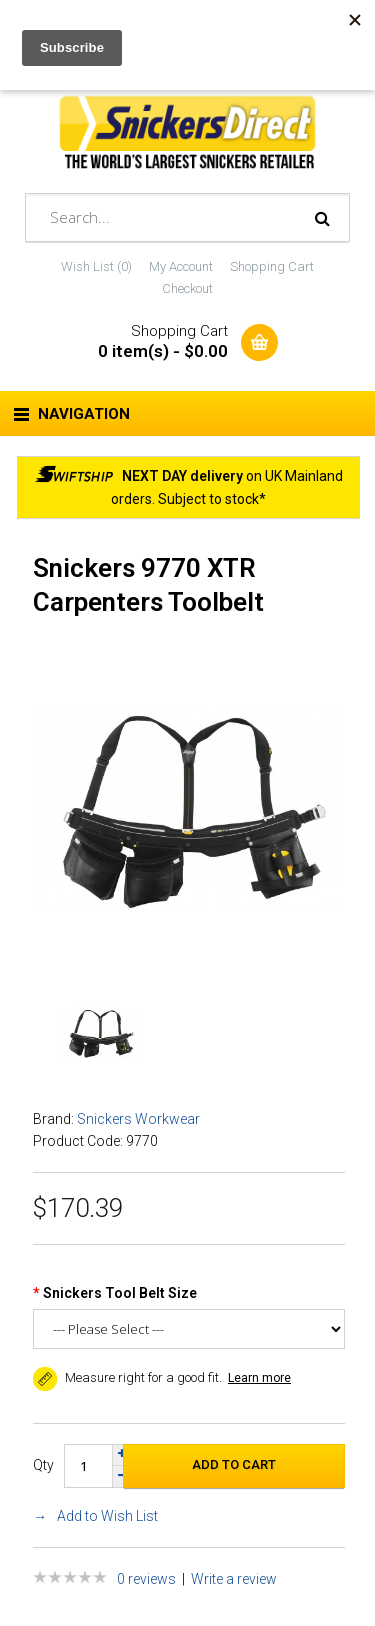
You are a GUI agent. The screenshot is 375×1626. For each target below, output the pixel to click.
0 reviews (146, 1579)
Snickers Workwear (138, 1119)
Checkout (187, 288)
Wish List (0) (96, 266)
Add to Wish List (107, 1516)
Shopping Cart (272, 266)
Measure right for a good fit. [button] (127, 1377)
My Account (181, 266)
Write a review (234, 1579)
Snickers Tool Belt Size (120, 1293)
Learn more (259, 1378)
